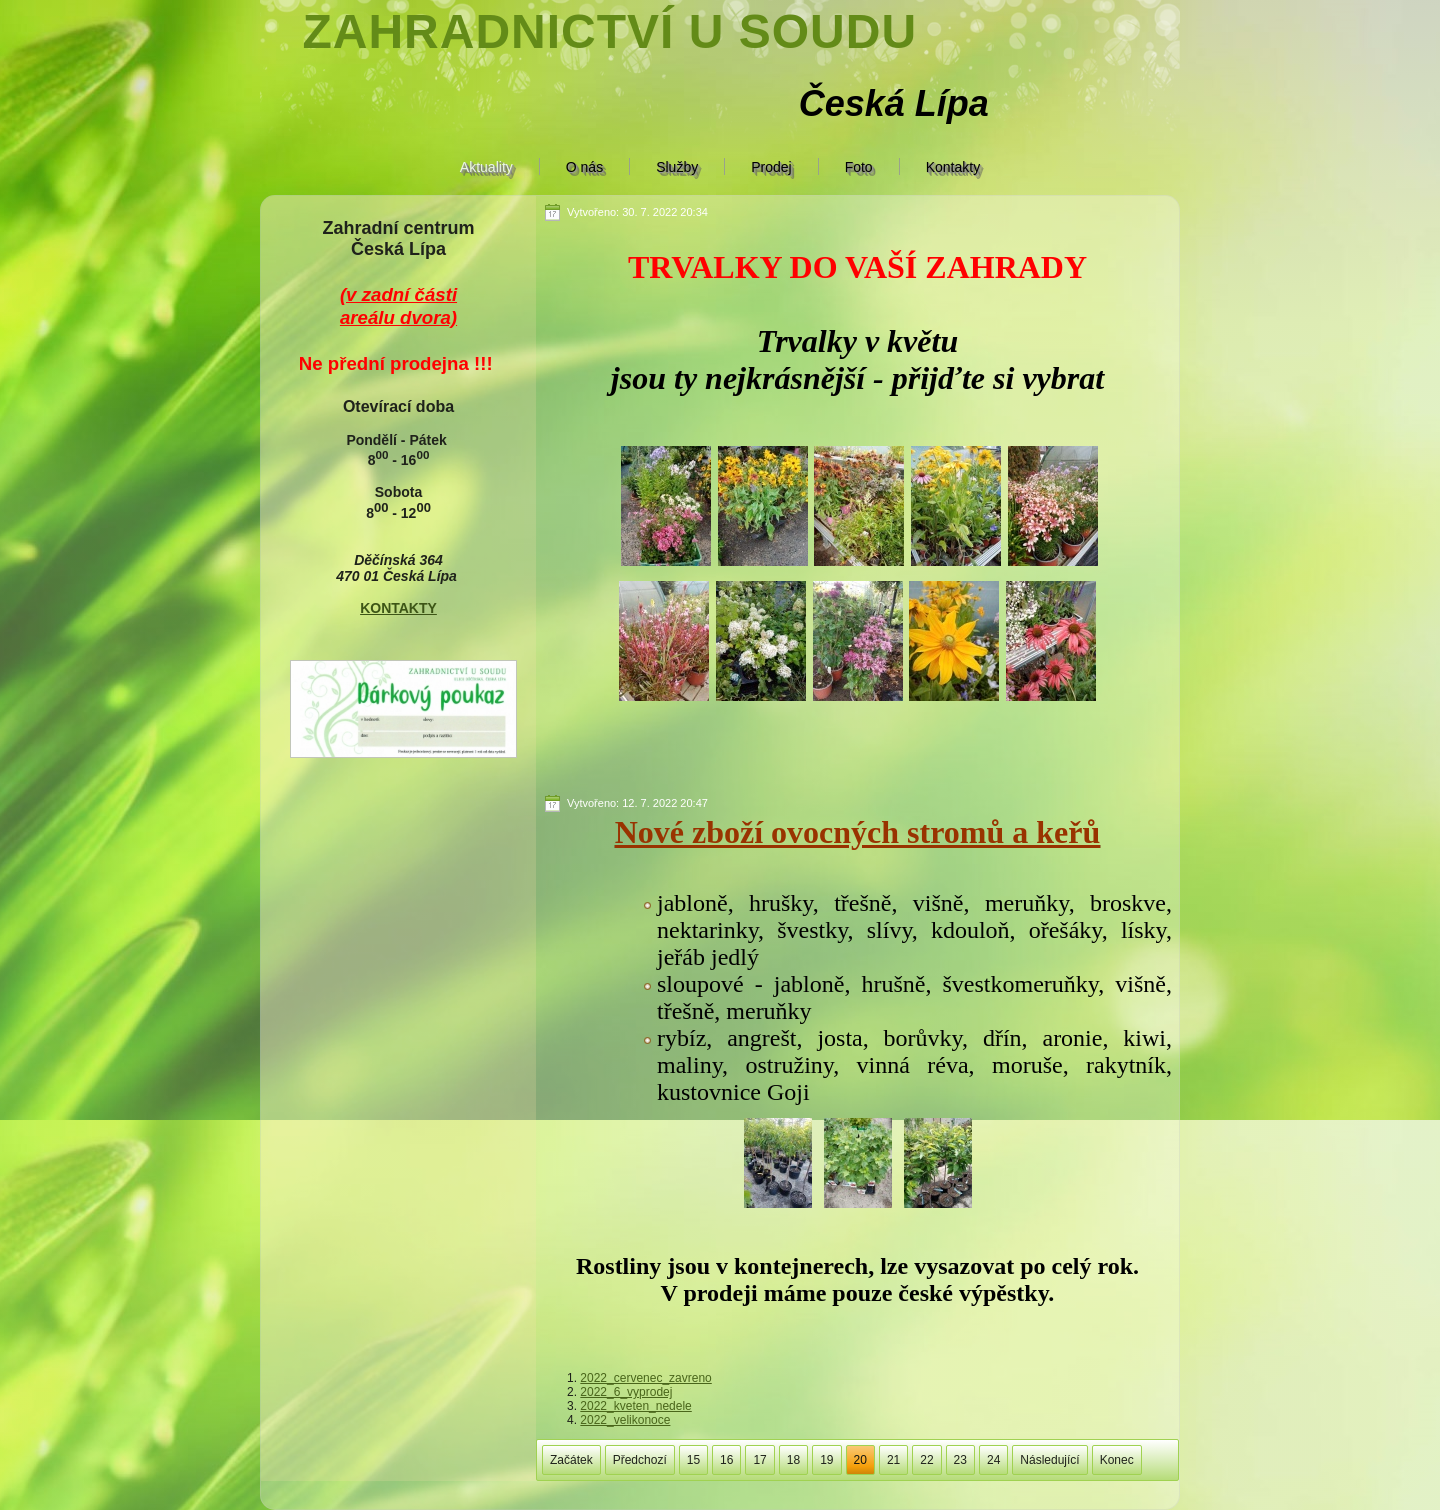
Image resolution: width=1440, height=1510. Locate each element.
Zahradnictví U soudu (609, 31)
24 (993, 1460)
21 (893, 1460)
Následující (1049, 1460)
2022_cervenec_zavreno (645, 1378)
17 (759, 1460)
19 (826, 1460)
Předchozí (640, 1460)
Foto (859, 167)
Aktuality (486, 167)
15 (693, 1460)
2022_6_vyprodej (626, 1392)
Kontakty (953, 167)
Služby (677, 167)
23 (960, 1460)
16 (726, 1460)
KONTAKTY (398, 608)
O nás (584, 167)
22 (926, 1460)
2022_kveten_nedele (635, 1406)
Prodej (771, 167)
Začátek (571, 1460)
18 (793, 1460)
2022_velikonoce (625, 1420)
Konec (1117, 1460)
